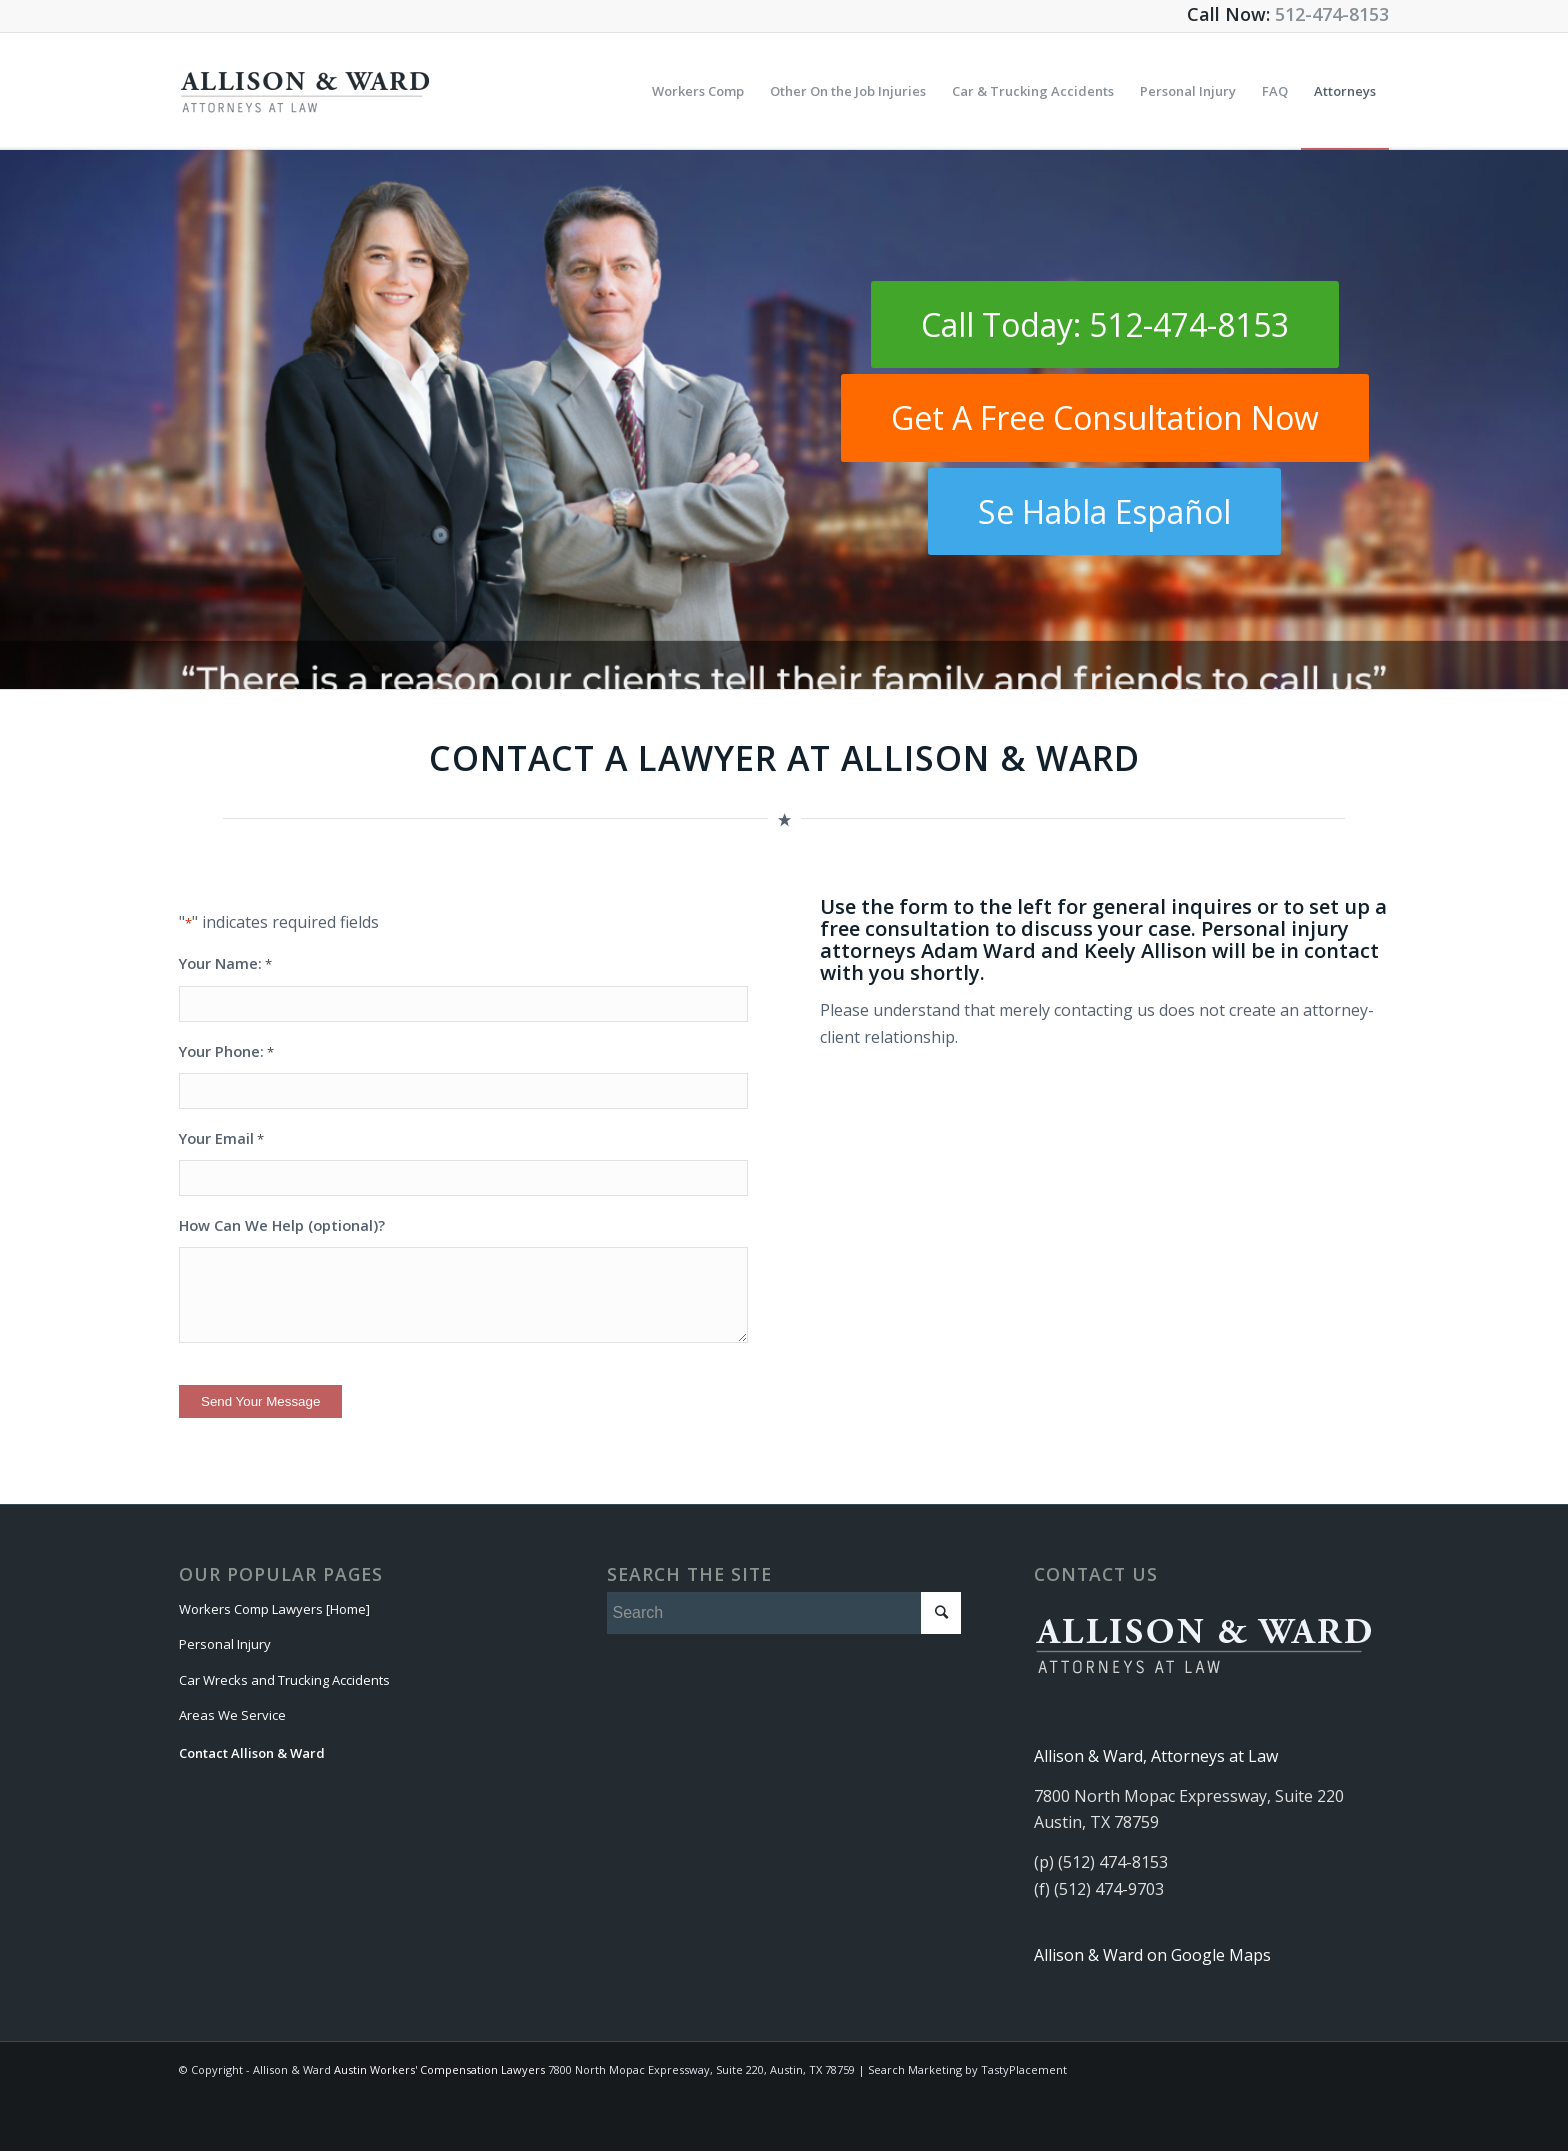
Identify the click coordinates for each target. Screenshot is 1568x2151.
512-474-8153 (1332, 14)
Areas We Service (232, 1715)
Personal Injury (225, 1644)
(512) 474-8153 (1113, 1862)
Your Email (221, 1139)
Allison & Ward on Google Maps (1152, 1955)
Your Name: (225, 964)
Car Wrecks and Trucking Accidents (284, 1680)
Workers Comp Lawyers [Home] (274, 1609)
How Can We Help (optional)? (282, 1225)
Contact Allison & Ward (252, 1753)
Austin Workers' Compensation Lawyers (439, 2069)
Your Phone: (226, 1052)
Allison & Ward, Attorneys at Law (1156, 1756)
